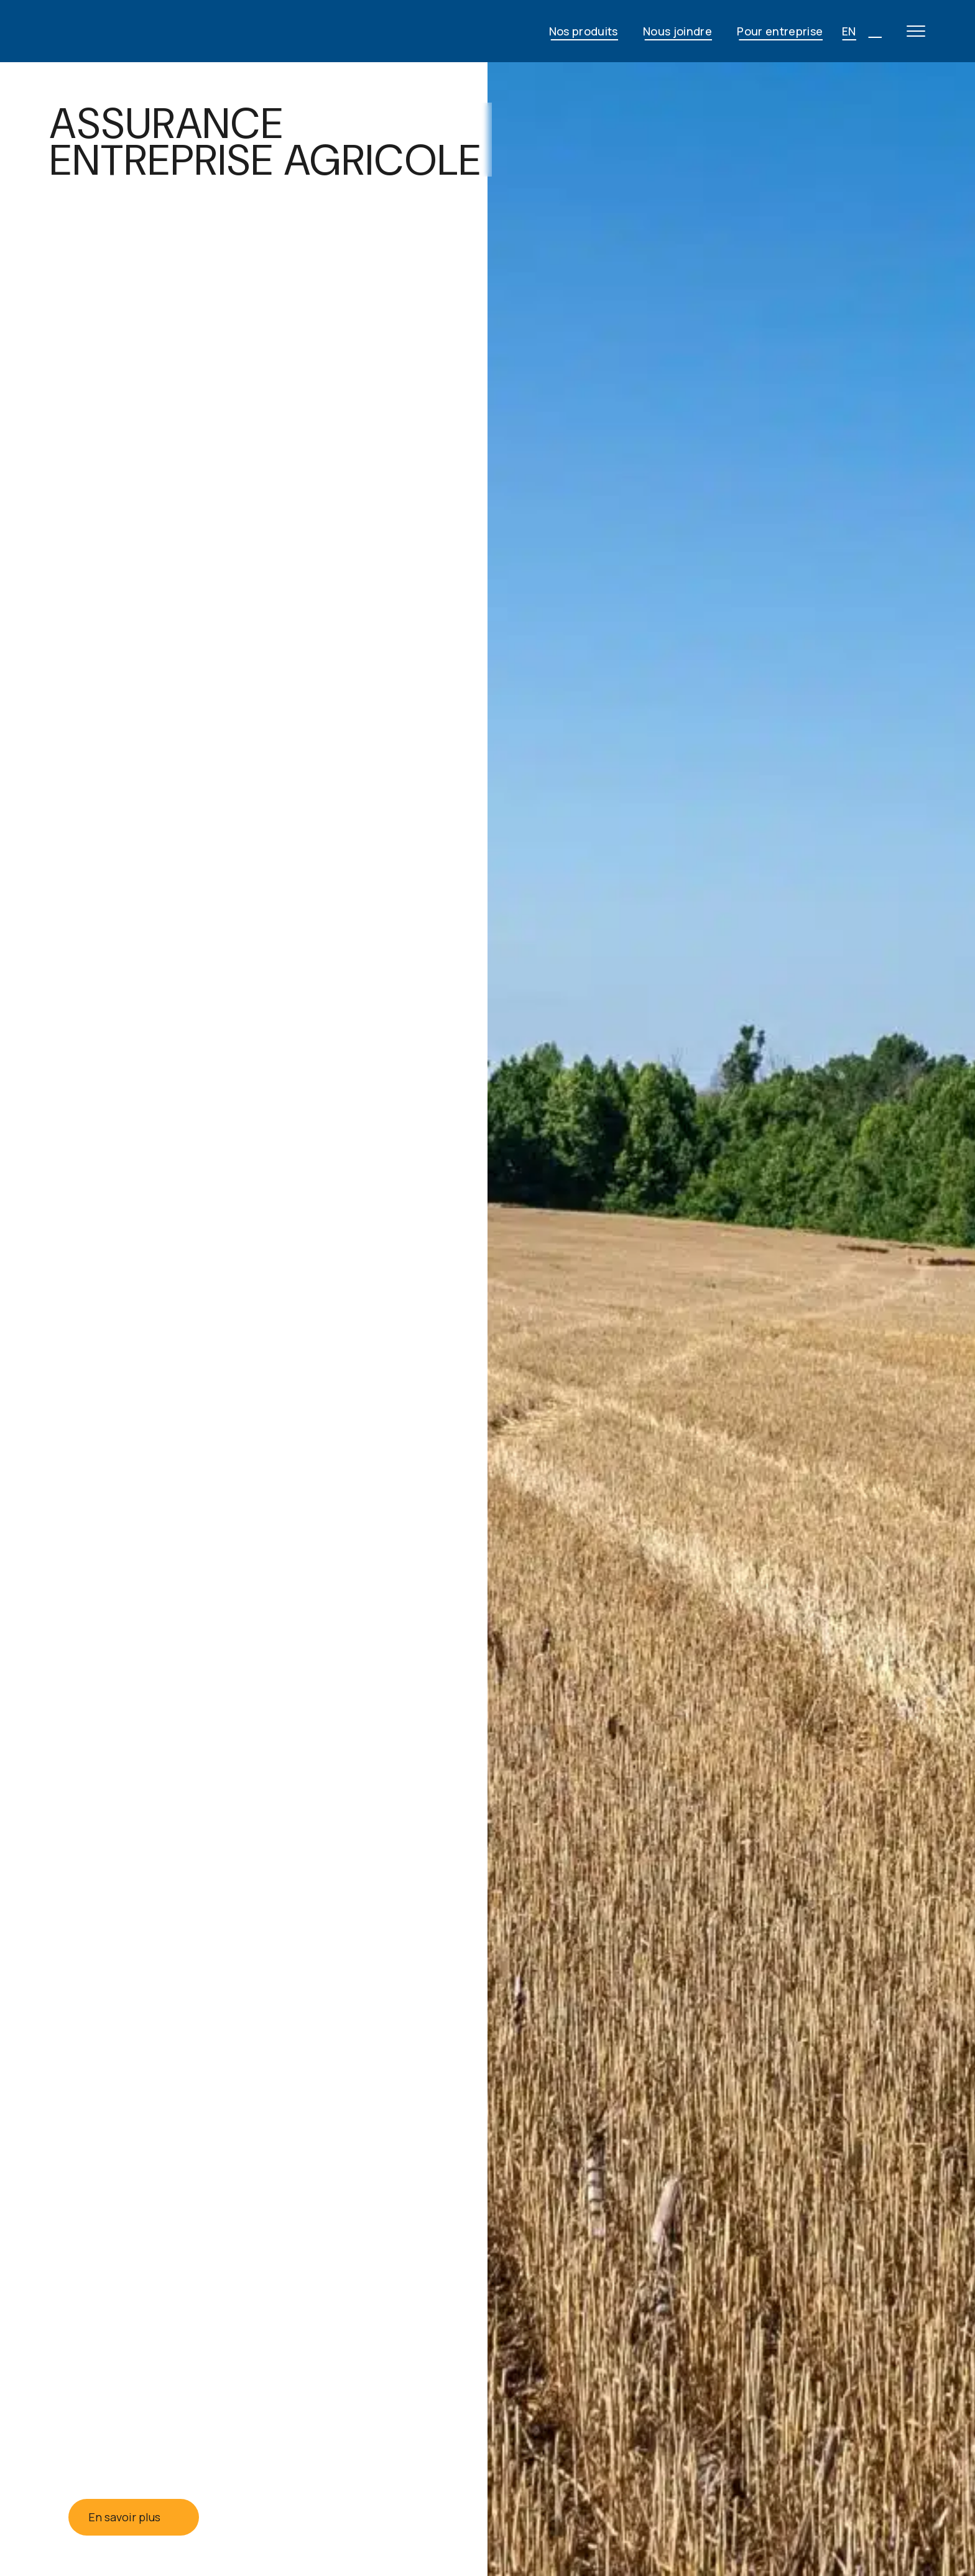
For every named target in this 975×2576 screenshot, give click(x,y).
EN (849, 31)
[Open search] (875, 31)
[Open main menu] (916, 31)
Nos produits (583, 31)
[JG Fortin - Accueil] (149, 31)
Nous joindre (677, 31)
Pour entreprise (780, 31)
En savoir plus (133, 2516)
